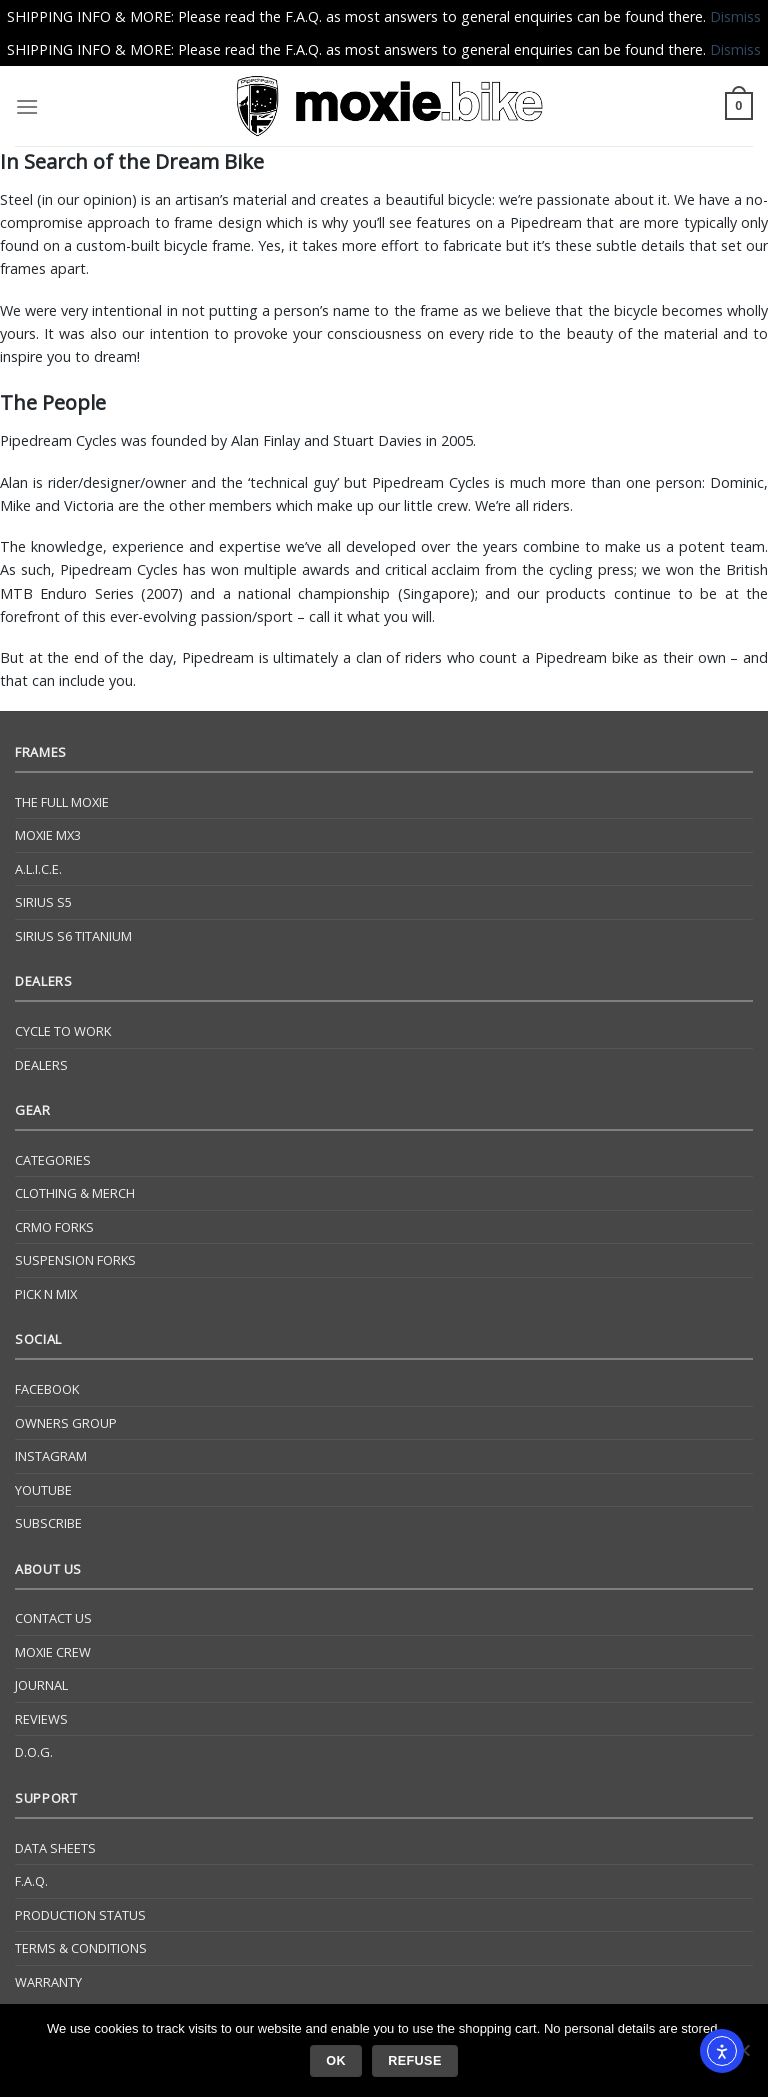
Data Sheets (55, 1848)
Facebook (47, 1389)
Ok (336, 2061)
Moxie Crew (53, 1652)
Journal (41, 1685)
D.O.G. (34, 1752)
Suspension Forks (75, 1260)
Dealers (41, 1065)
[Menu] (27, 106)
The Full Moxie (62, 802)
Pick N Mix (46, 1294)
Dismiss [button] (735, 16)
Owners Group (66, 1423)
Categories (53, 1160)
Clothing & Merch (75, 1193)
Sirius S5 (43, 902)
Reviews (41, 1719)
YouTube (43, 1490)
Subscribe (48, 1523)
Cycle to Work (63, 1031)
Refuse (414, 2061)
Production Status (80, 1915)
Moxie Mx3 (48, 835)
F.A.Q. (31, 1881)
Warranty (48, 1982)
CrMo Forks (54, 1227)
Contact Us (53, 1618)
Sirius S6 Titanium (73, 936)
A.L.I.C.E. (38, 869)
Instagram (51, 1456)
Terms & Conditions (81, 1948)
